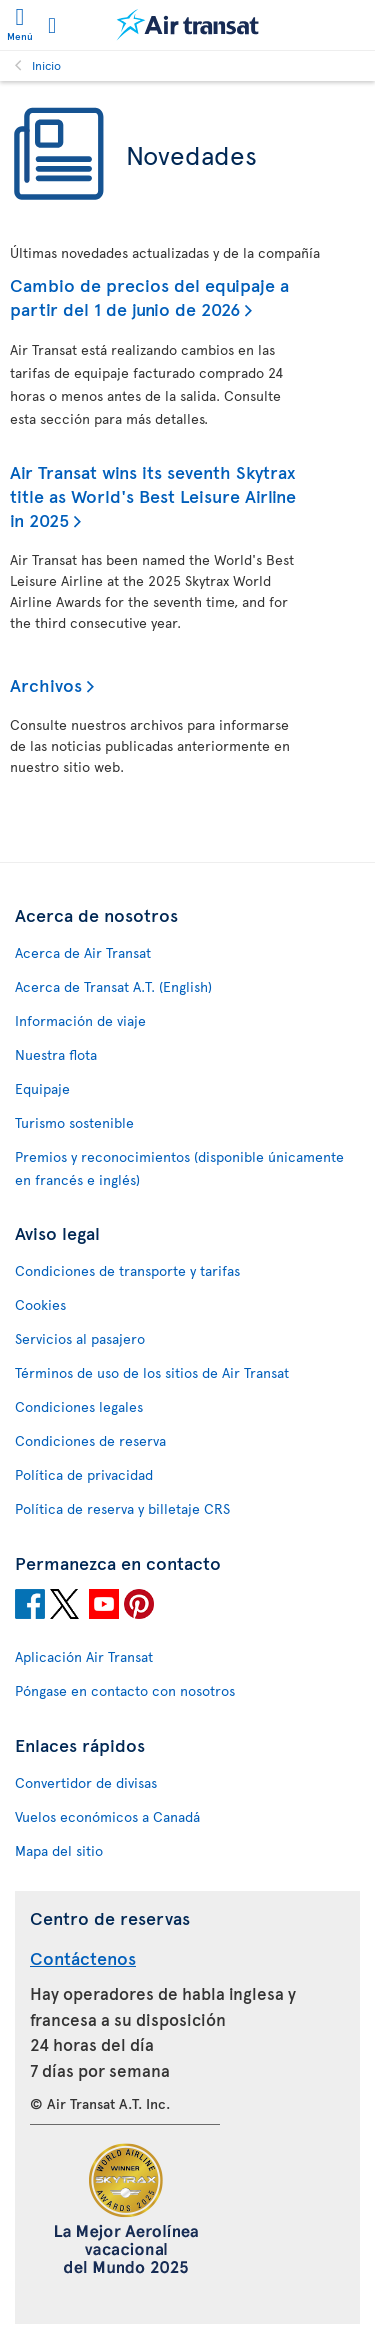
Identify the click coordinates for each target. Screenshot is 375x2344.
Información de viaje (80, 1020)
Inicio (46, 65)
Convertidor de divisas (86, 1782)
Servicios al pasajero (80, 1338)
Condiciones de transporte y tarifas (127, 1270)
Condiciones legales (79, 1406)
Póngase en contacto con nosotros (125, 1690)
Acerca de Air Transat (83, 952)
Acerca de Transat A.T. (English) (113, 986)
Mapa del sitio (59, 1850)
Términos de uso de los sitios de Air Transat (152, 1372)
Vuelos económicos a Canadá (107, 1816)
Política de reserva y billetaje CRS (122, 1508)
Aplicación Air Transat (84, 1656)
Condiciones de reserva (90, 1440)
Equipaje (42, 1088)
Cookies (40, 1304)
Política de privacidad (84, 1474)
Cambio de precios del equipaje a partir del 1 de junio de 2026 (149, 296)
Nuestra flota (56, 1054)
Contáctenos (83, 1957)
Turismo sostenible (74, 1122)
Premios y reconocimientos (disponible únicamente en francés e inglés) (179, 1168)
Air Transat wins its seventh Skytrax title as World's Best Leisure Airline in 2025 (153, 495)
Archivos (46, 684)
